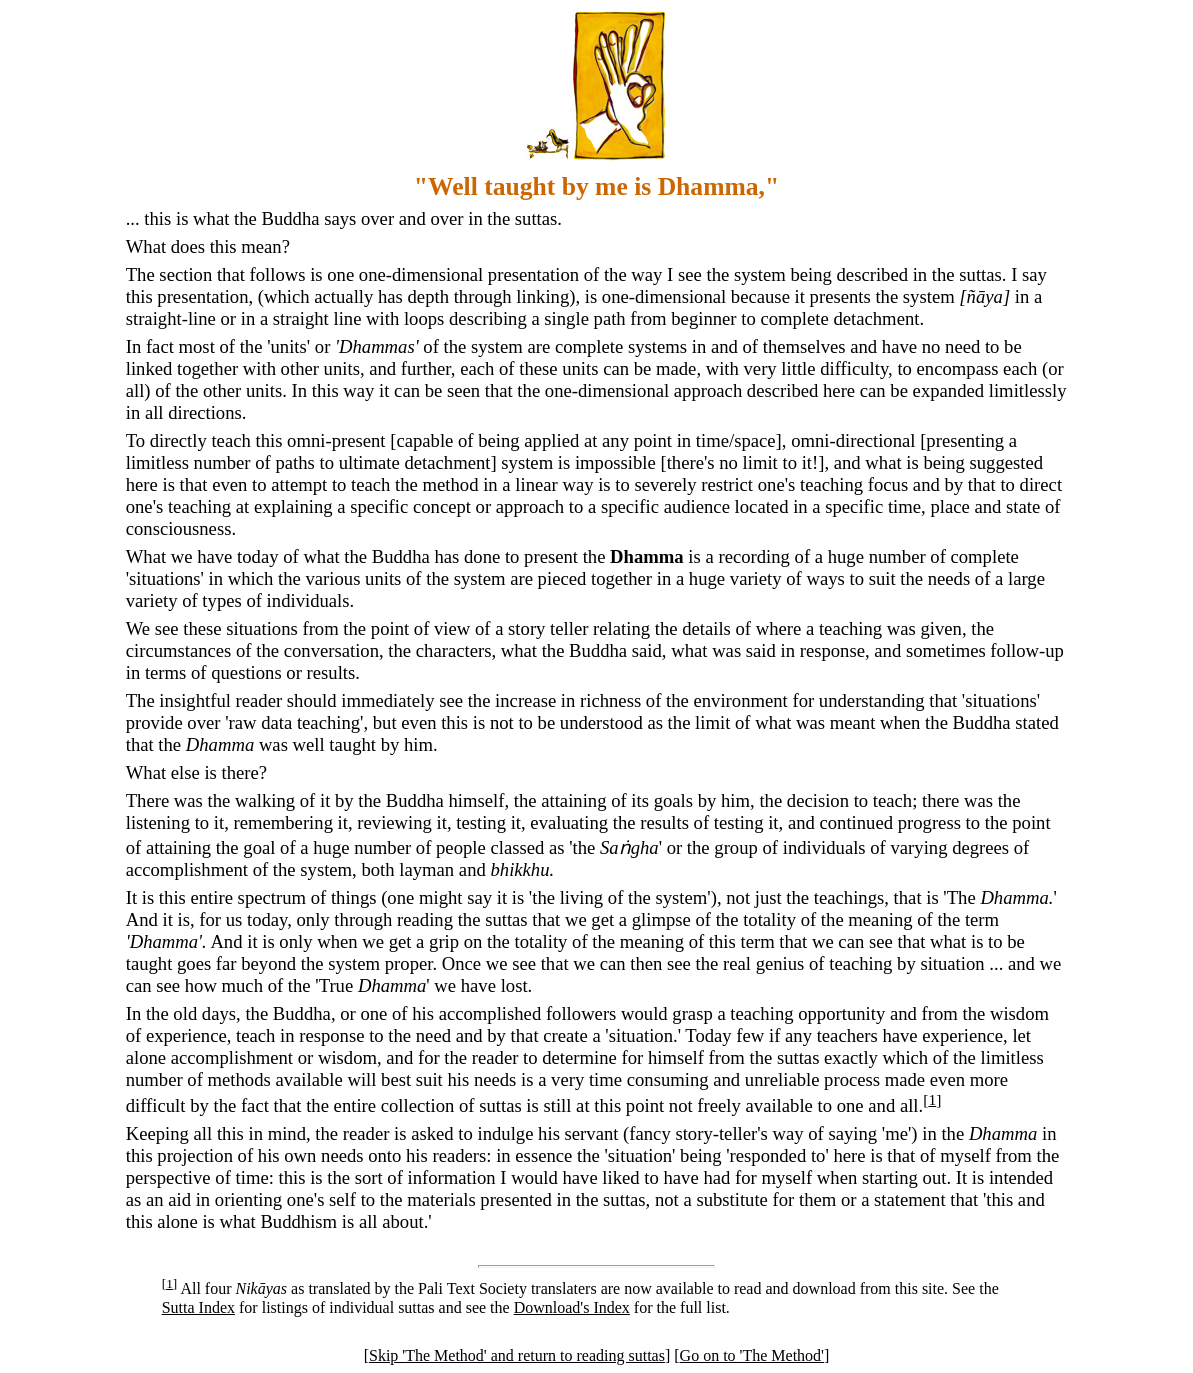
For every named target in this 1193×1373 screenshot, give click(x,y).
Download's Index (572, 1307)
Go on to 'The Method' (752, 1355)
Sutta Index (198, 1307)
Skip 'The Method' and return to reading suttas (517, 1355)
